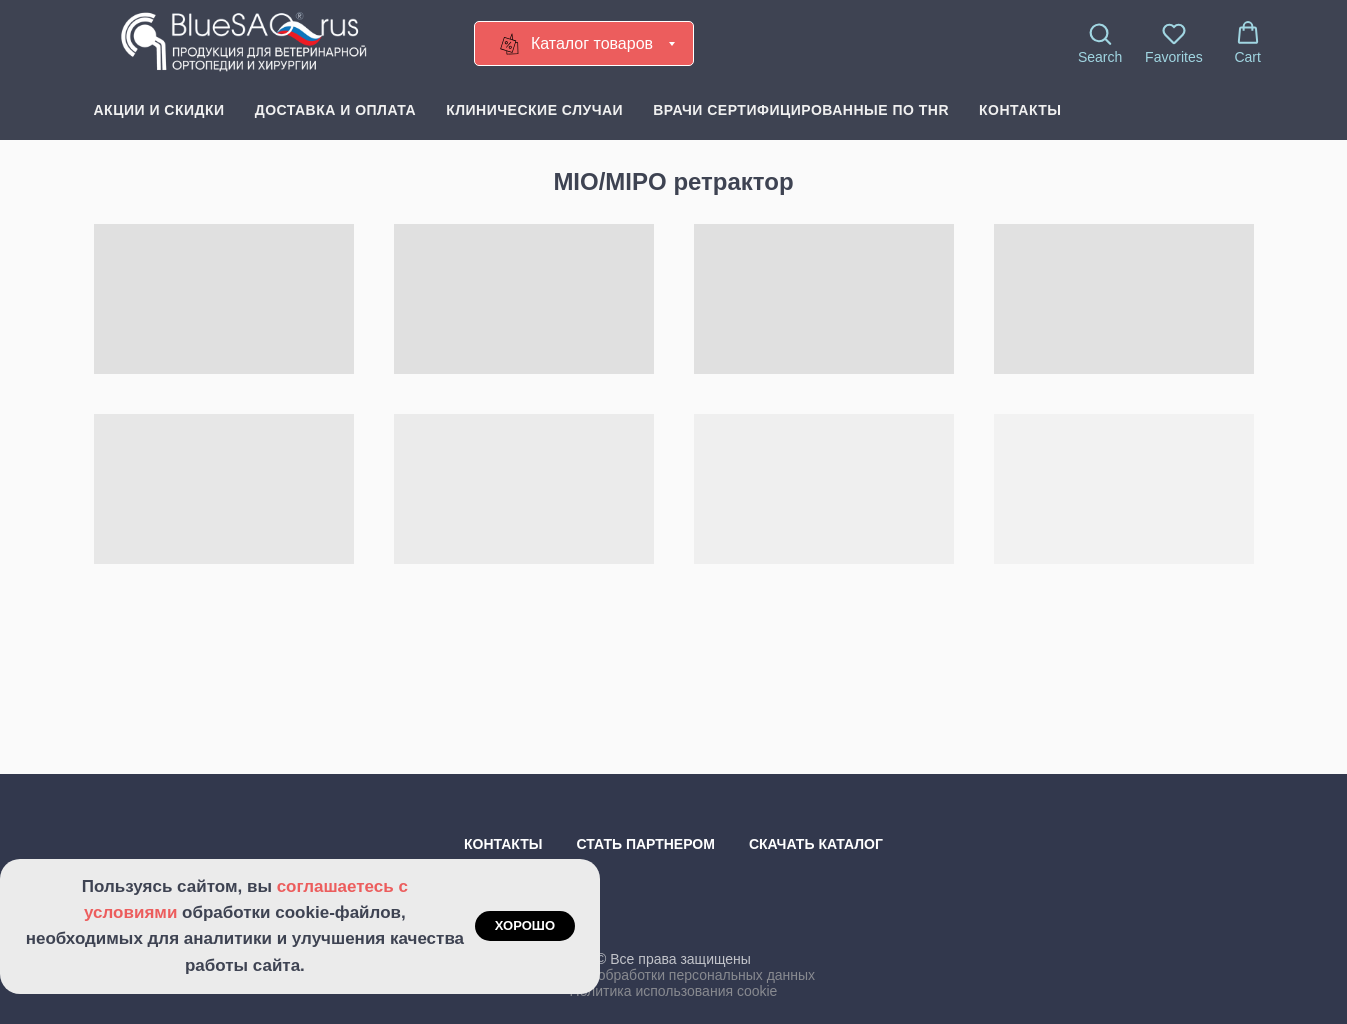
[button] (1100, 43)
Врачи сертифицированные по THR (801, 110)
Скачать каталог (816, 844)
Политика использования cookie (674, 991)
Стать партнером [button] (646, 844)
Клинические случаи (534, 110)
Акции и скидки (159, 110)
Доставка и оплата (335, 110)
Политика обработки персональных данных (673, 975)
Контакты (1020, 110)
